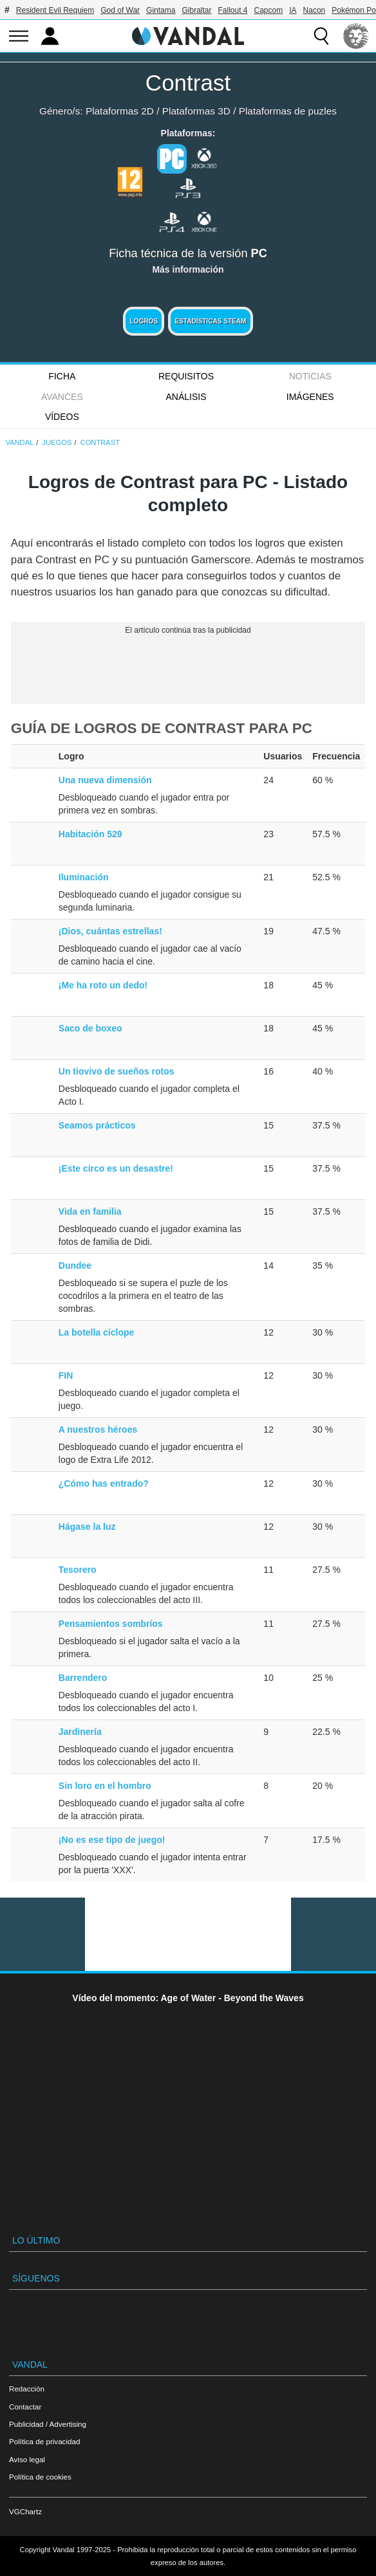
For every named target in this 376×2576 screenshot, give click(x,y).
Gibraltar (196, 10)
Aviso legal (27, 2459)
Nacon (314, 10)
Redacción (26, 2388)
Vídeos (62, 417)
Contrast (188, 82)
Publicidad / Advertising (47, 2424)
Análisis (186, 397)
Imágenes (310, 397)
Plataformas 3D (196, 110)
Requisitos (186, 376)
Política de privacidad (44, 2441)
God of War (120, 10)
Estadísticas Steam (210, 321)
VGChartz (25, 2511)
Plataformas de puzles (288, 110)
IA (292, 10)
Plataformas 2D (120, 110)
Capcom (268, 10)
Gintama (160, 10)
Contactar (25, 2406)
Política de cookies (40, 2476)
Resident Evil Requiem (55, 10)
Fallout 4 (232, 10)
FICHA (61, 376)
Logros (143, 321)
